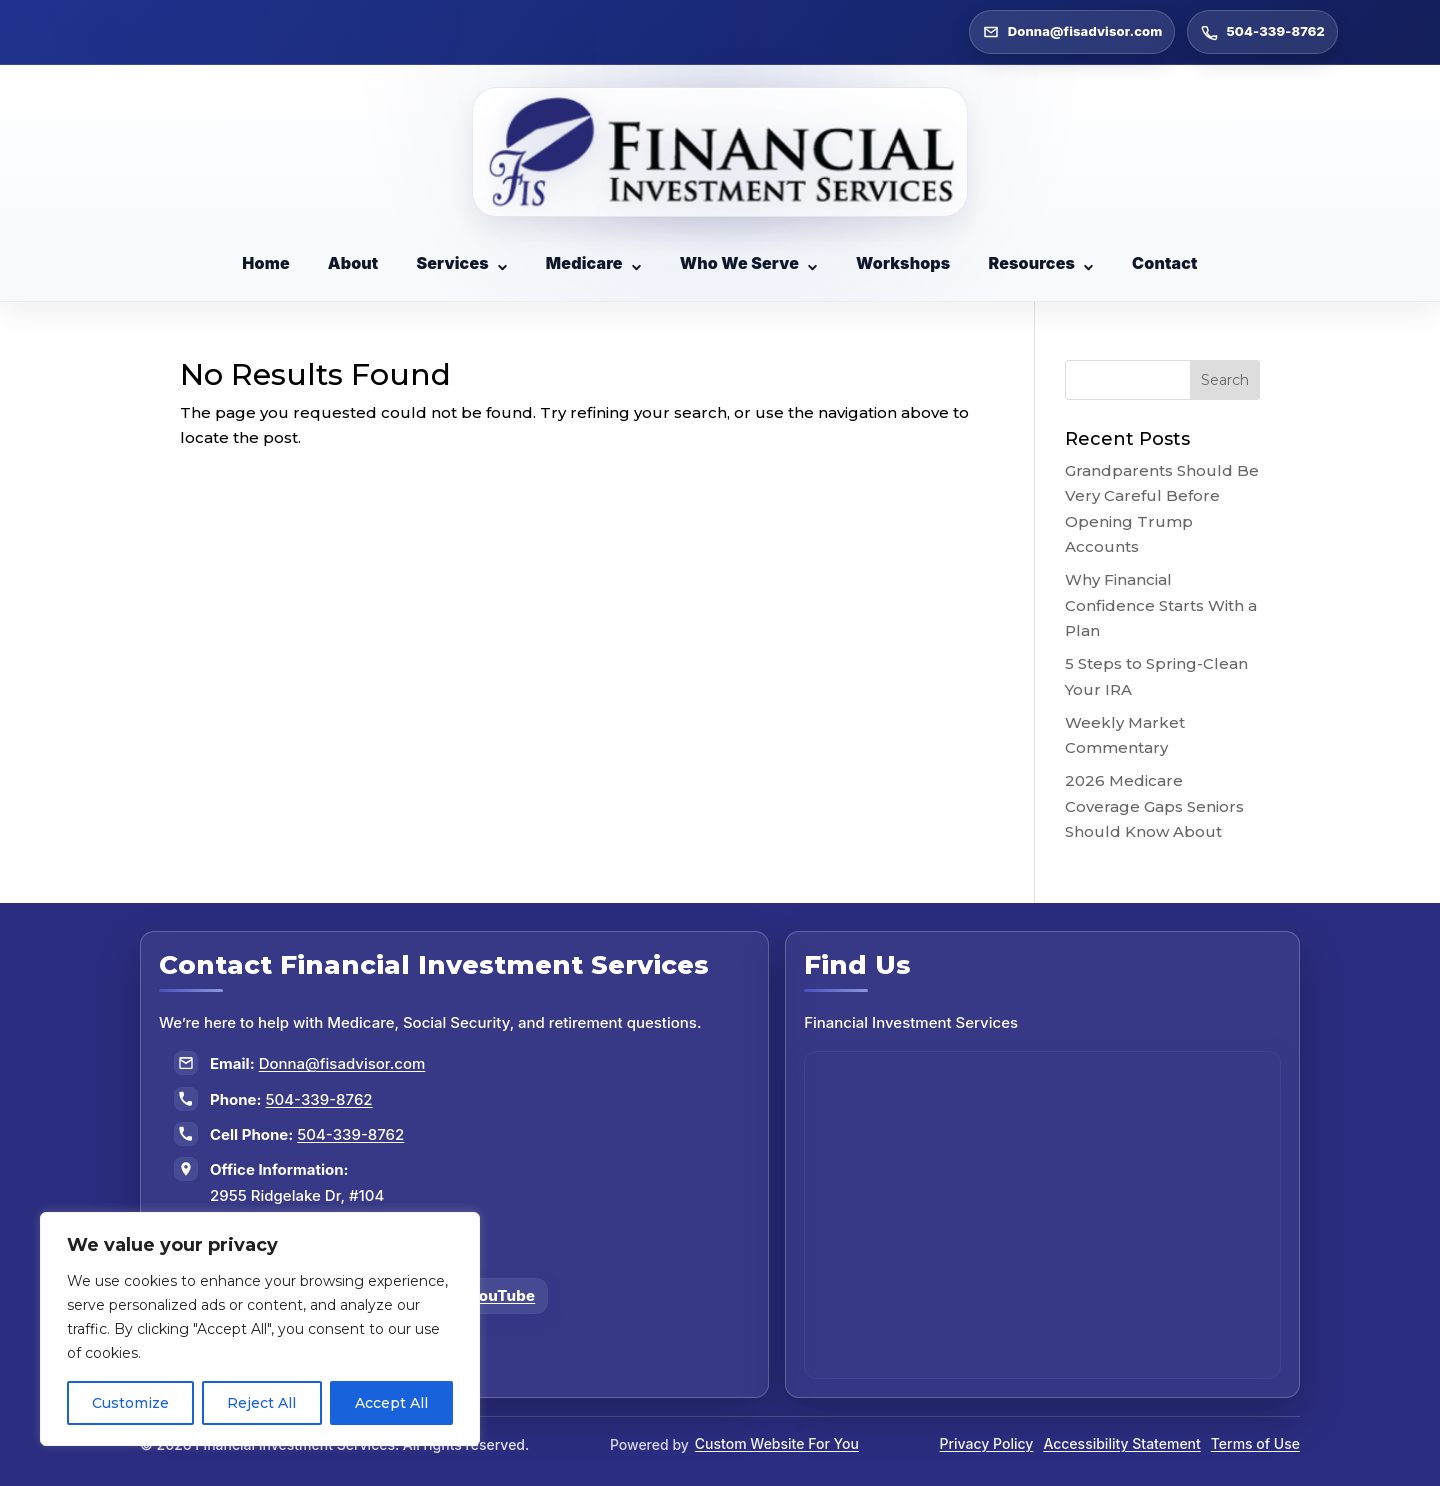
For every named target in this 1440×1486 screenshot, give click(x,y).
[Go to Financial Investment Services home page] (720, 152)
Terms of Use (1255, 1443)
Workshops (903, 263)
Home (265, 263)
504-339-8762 (319, 1099)
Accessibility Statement (1121, 1443)
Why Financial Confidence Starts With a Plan (1161, 605)
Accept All (391, 1403)
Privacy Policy (987, 1443)
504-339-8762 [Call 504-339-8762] (1262, 32)
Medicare (594, 263)
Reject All (261, 1403)
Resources (1041, 263)
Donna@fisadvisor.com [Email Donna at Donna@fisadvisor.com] (1072, 32)
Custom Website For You (777, 1443)
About (353, 263)
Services (461, 263)
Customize (130, 1403)
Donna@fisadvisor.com (342, 1063)
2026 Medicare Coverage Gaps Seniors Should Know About (1154, 806)
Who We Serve (749, 263)
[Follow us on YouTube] (489, 1296)
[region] (260, 1329)
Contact (1165, 263)
